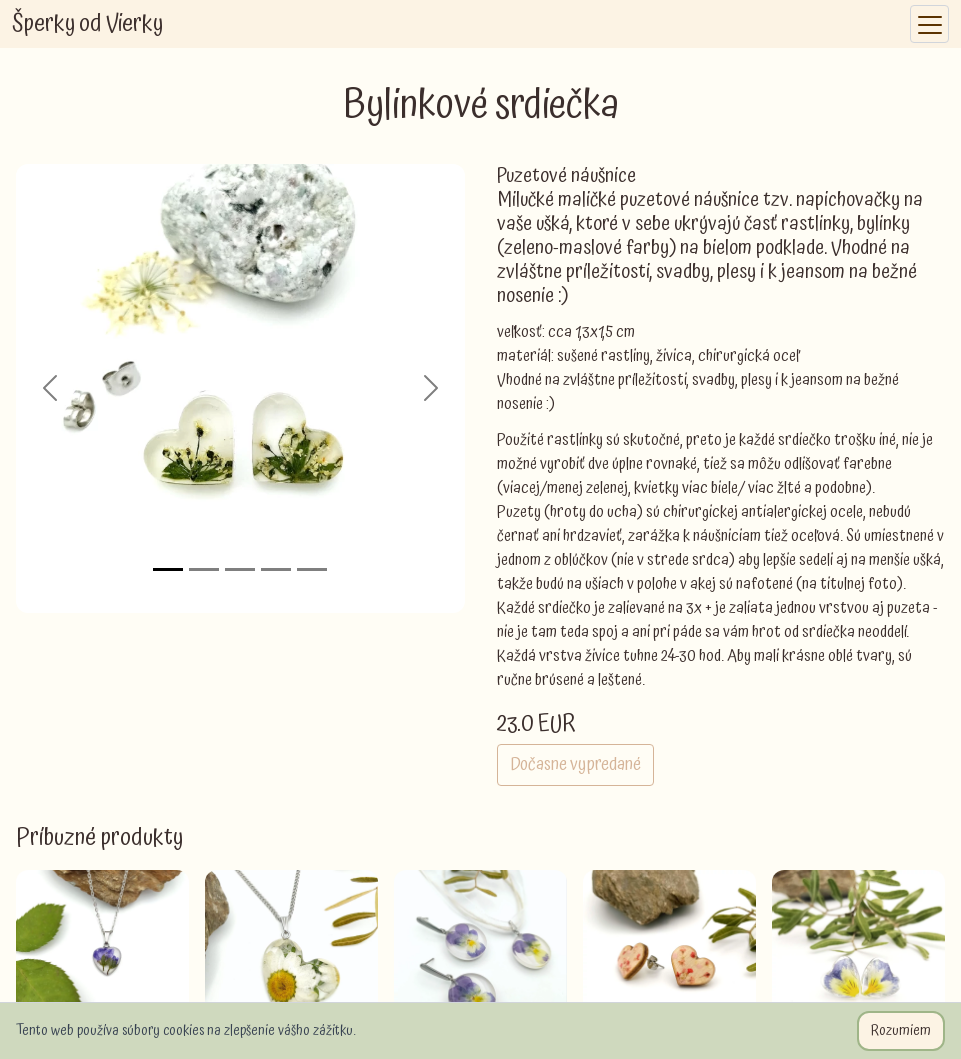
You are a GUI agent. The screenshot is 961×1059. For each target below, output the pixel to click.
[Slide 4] (276, 569)
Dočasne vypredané (575, 764)
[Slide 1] (168, 569)
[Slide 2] (204, 569)
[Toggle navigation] (929, 24)
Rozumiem (901, 1031)
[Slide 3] (240, 569)
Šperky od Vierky (87, 24)
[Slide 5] (312, 569)
